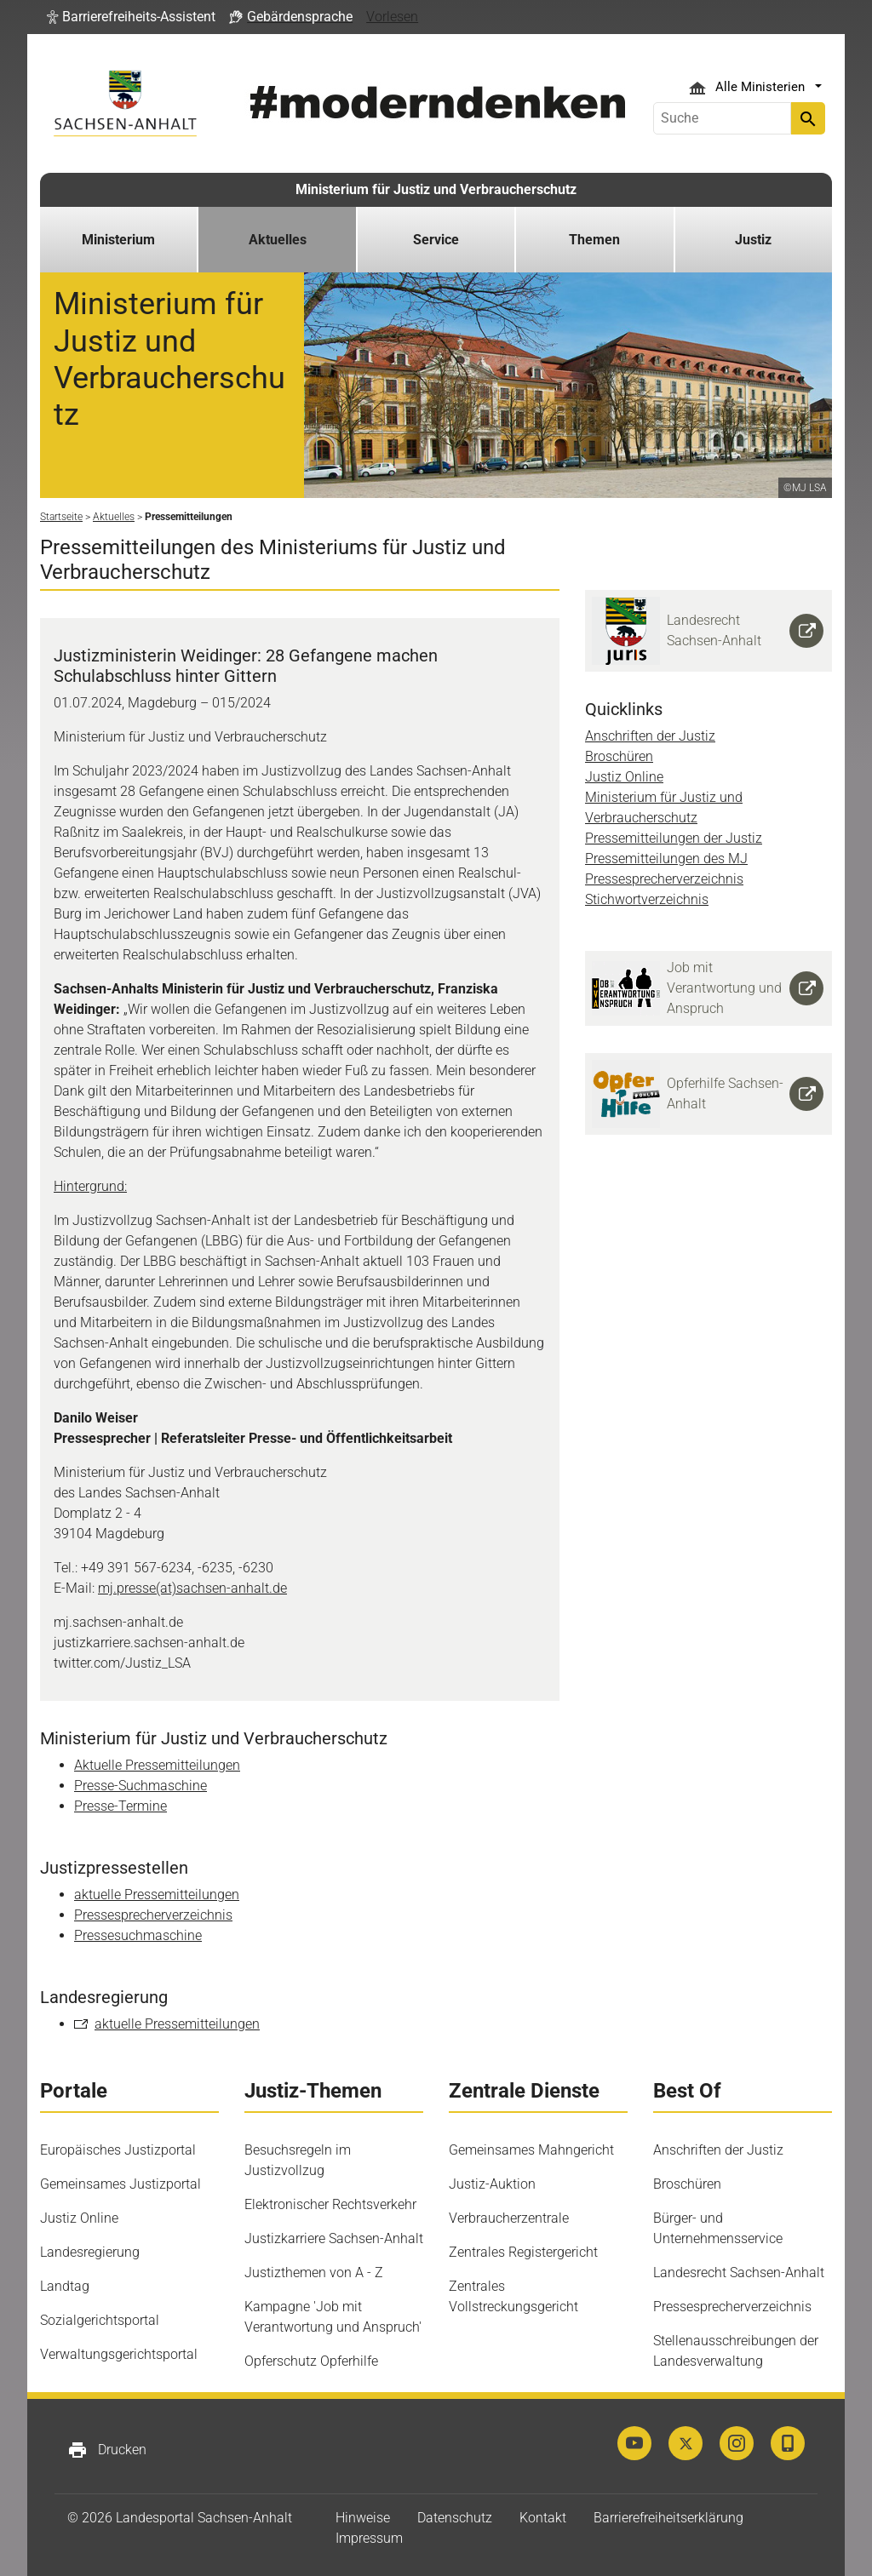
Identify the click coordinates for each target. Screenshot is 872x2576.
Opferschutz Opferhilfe (311, 2361)
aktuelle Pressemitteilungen (156, 1894)
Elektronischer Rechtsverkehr (330, 2204)
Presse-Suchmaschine (140, 1785)
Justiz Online (624, 777)
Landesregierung (90, 2252)
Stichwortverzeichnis (646, 899)
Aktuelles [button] (278, 240)
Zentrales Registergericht (523, 2252)
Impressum (369, 2538)
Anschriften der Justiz (650, 736)
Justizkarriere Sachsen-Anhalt (333, 2238)
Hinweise (363, 2518)
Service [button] (436, 240)
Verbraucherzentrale (509, 2218)
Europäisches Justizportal (118, 2150)
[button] (131, 17)
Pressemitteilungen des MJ (666, 858)
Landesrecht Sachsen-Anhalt (738, 2272)
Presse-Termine (120, 1806)
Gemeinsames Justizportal (120, 2184)
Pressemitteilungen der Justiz (673, 838)
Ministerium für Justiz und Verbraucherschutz (436, 189)
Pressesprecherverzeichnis (153, 1915)
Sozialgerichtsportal (99, 2320)
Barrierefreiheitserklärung (668, 2518)
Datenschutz (454, 2518)
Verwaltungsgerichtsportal (119, 2354)
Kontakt (542, 2518)
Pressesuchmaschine (138, 1935)
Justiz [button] (753, 240)
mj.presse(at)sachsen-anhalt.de (192, 1588)
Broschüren (619, 756)
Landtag (64, 2286)
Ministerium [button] (118, 240)
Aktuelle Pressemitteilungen (157, 1765)
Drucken (106, 2450)
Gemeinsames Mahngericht (531, 2150)
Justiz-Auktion (492, 2184)
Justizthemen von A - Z (313, 2272)
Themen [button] (594, 240)
